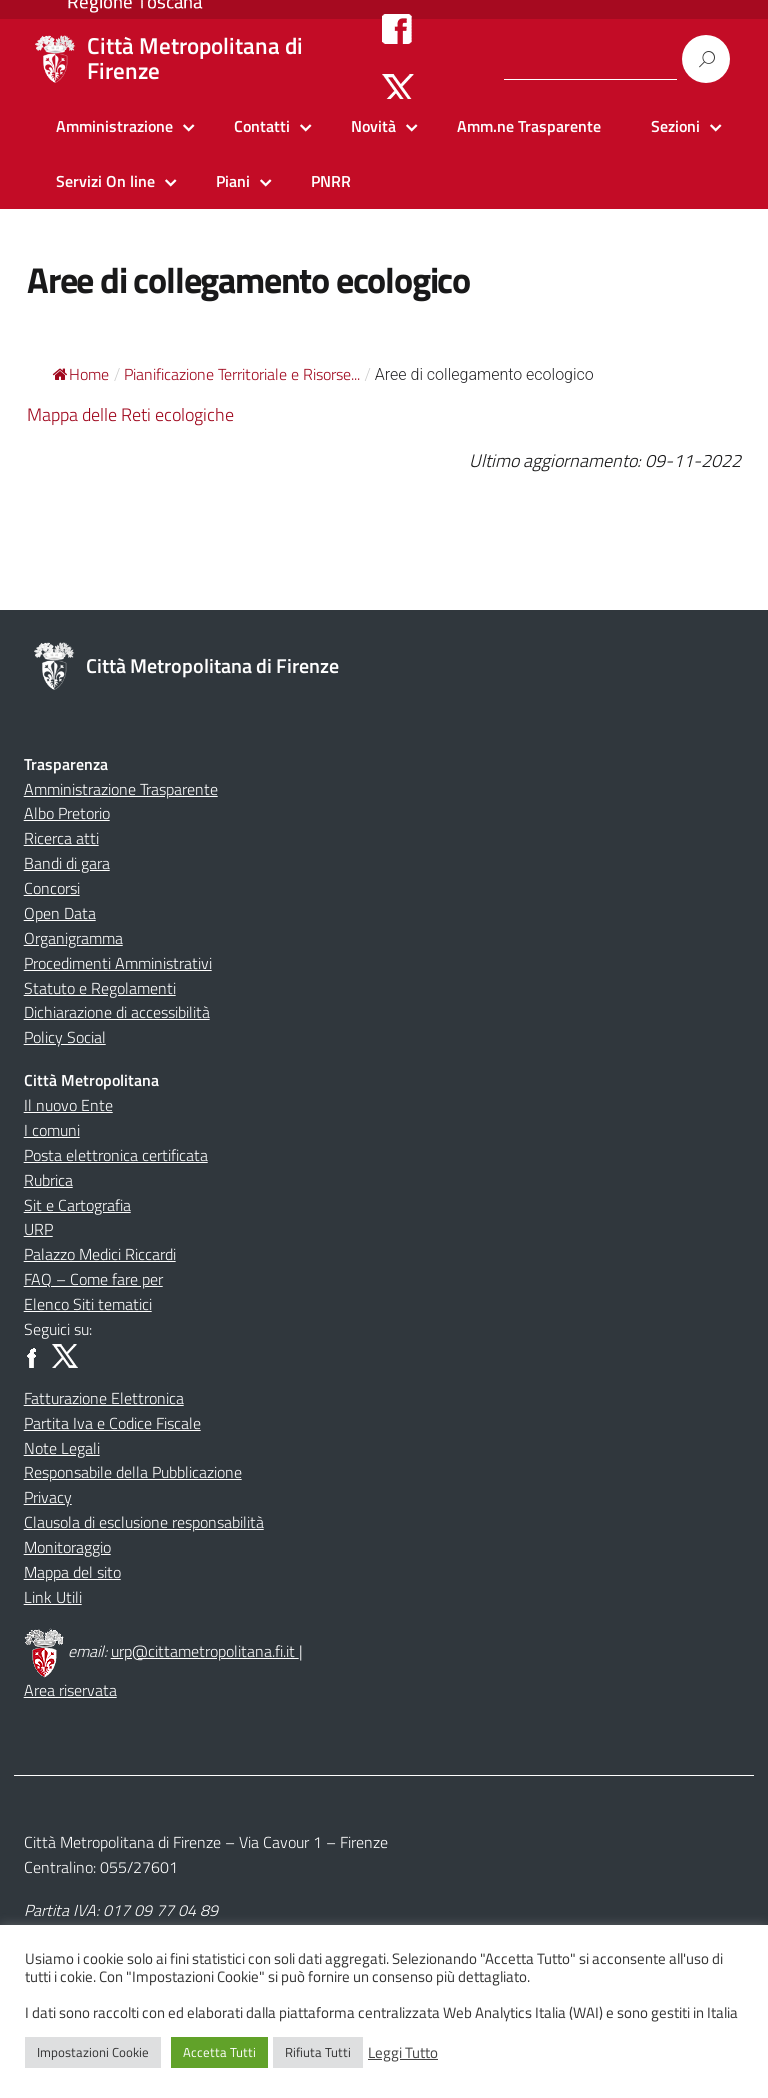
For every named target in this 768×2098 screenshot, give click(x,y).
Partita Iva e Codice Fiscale (112, 1423)
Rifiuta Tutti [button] (318, 2052)
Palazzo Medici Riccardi (100, 1254)
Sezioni (675, 126)
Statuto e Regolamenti (100, 988)
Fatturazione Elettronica (104, 1398)
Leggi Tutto (403, 2053)
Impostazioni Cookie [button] (93, 2052)
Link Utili (53, 1597)
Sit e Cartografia (77, 1205)
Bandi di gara (67, 863)
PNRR (331, 181)
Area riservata (70, 1690)
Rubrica (48, 1180)
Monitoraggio (67, 1547)
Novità (373, 126)
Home (81, 374)
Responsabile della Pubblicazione (133, 1472)
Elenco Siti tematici (88, 1304)
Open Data (60, 913)
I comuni (52, 1130)
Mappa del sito (72, 1572)
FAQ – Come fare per (93, 1279)
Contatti (262, 126)
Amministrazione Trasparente (121, 789)
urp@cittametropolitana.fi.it (205, 1651)
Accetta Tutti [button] (219, 2052)
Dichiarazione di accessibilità (117, 1012)
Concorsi (52, 888)
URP (38, 1229)
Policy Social (65, 1037)
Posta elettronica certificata (116, 1155)
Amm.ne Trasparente (529, 126)
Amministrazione (114, 126)
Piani (233, 181)
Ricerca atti (61, 838)
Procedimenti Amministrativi (118, 963)
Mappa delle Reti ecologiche (130, 414)
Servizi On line (105, 181)
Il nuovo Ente (68, 1105)
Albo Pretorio (67, 813)
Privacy (48, 1497)
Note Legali (62, 1448)
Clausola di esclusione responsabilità (144, 1522)
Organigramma (73, 938)
